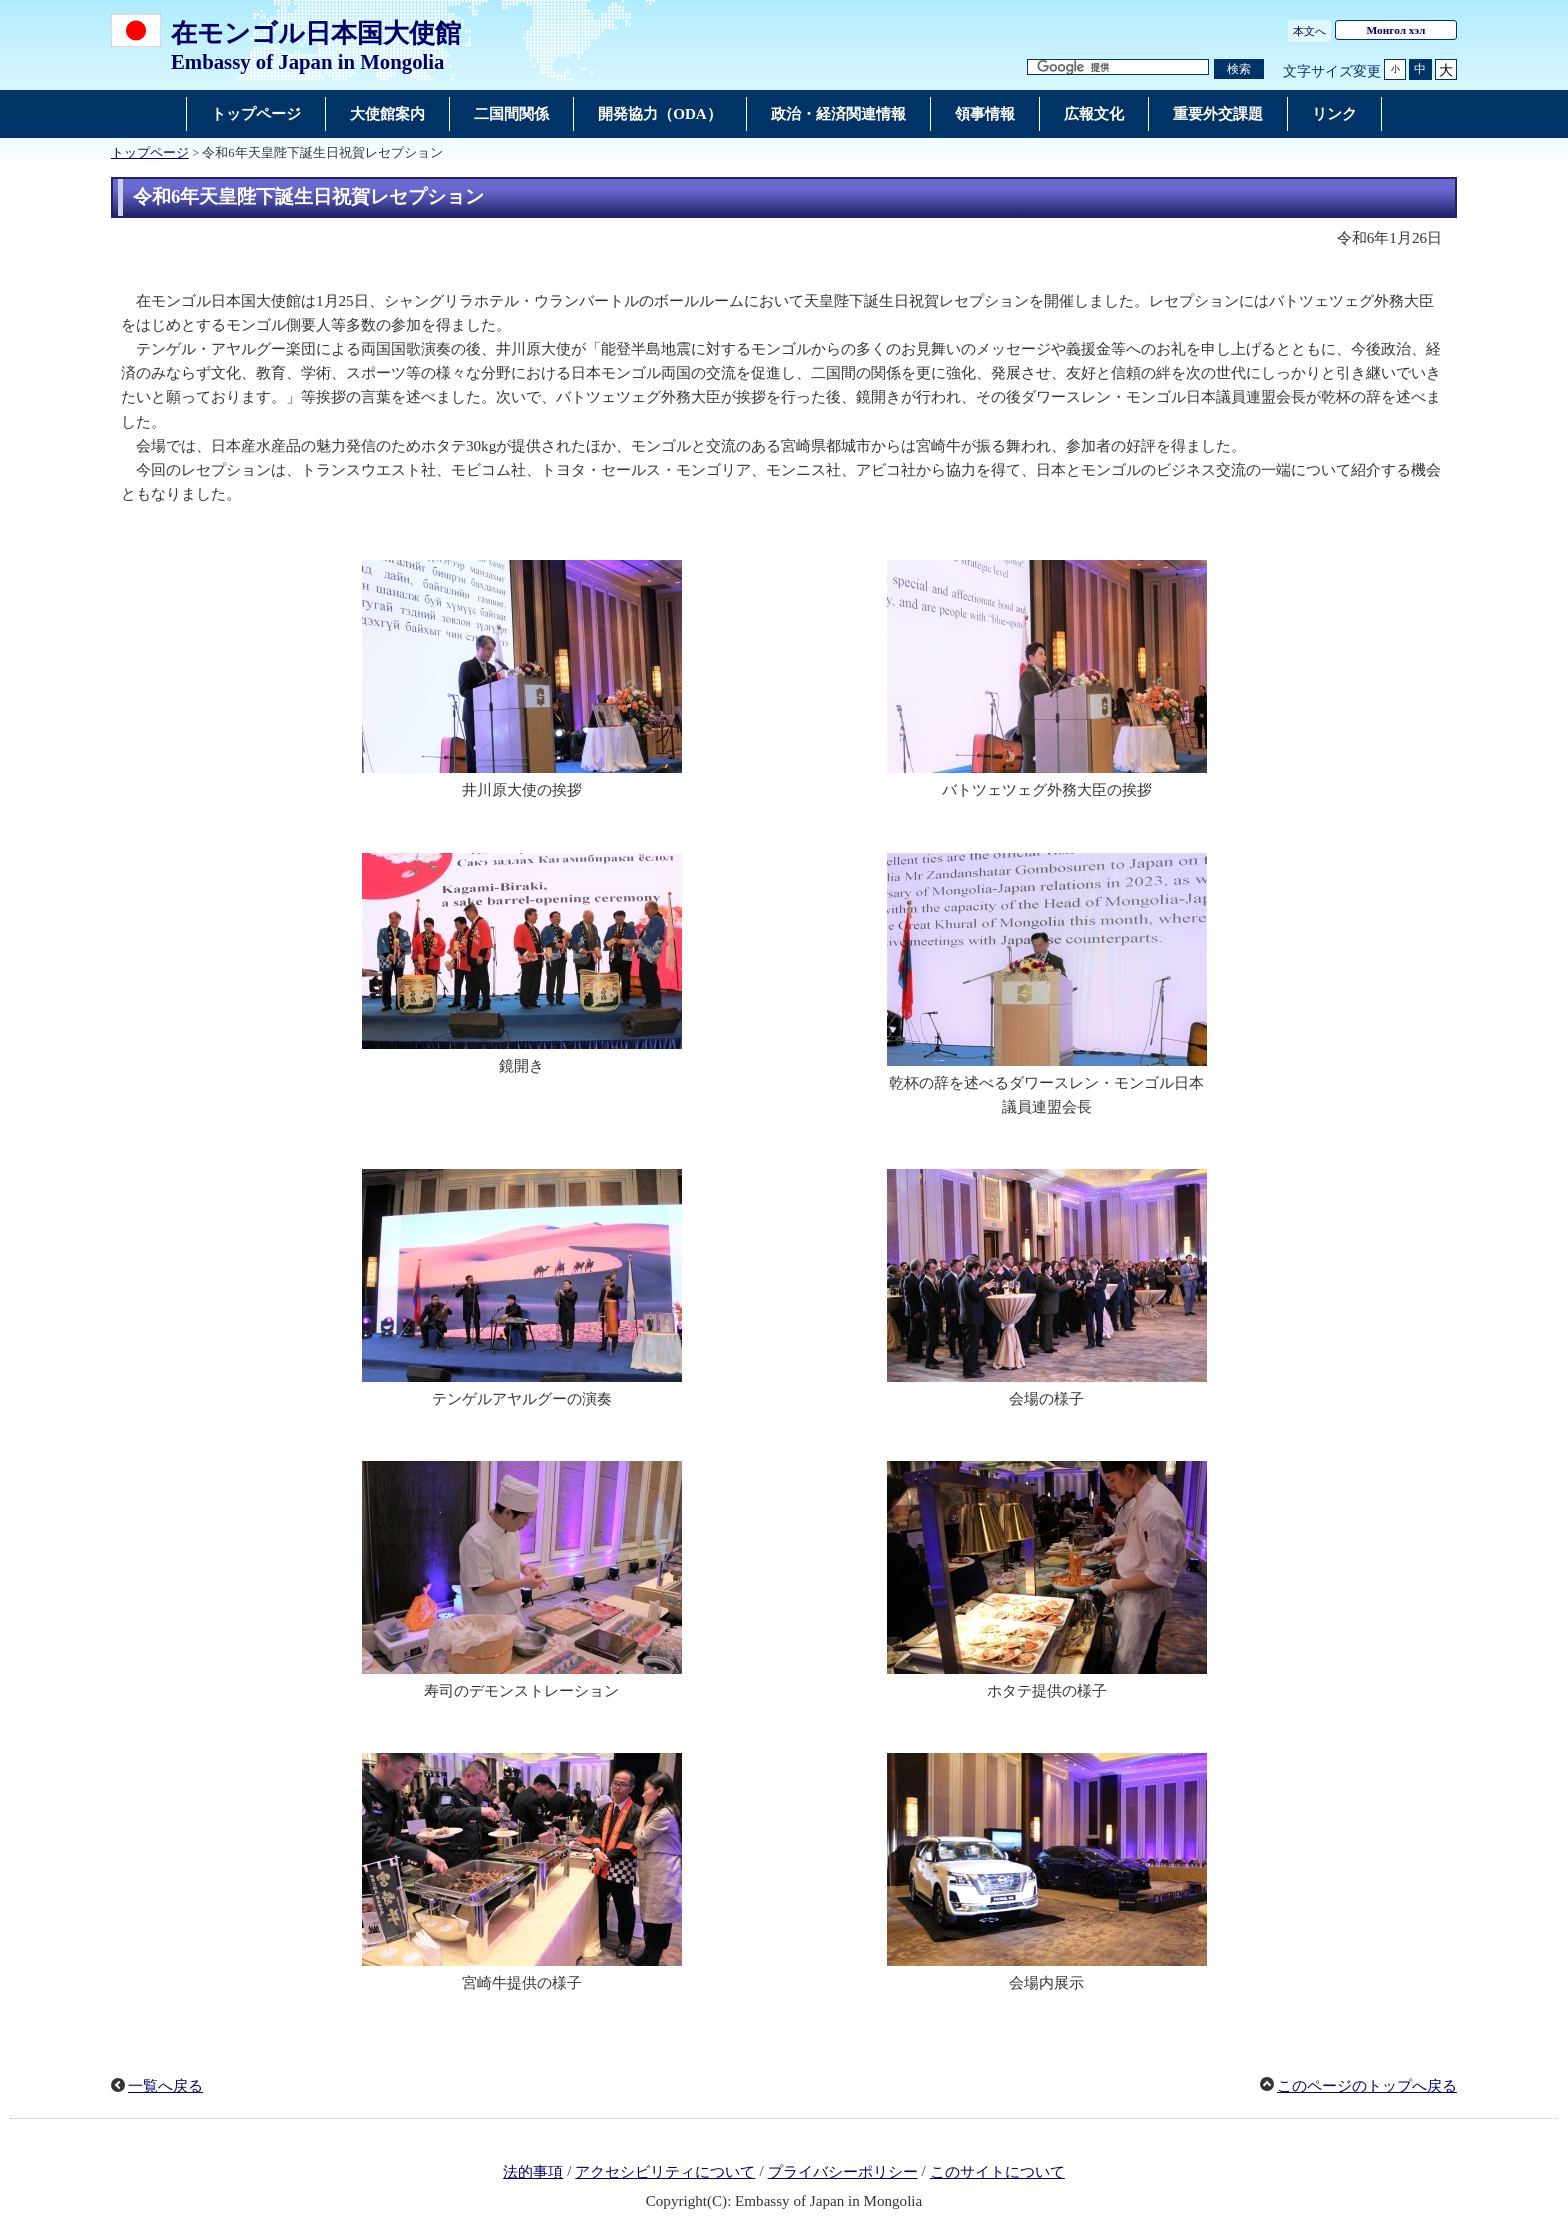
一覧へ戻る (165, 2086)
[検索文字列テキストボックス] (1118, 67)
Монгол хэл (1396, 30)
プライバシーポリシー (843, 2172)
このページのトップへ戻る (1367, 2086)
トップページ (150, 153)
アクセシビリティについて (665, 2172)
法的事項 (533, 2172)
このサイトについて (997, 2172)
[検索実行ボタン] (1239, 69)
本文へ (1309, 31)
